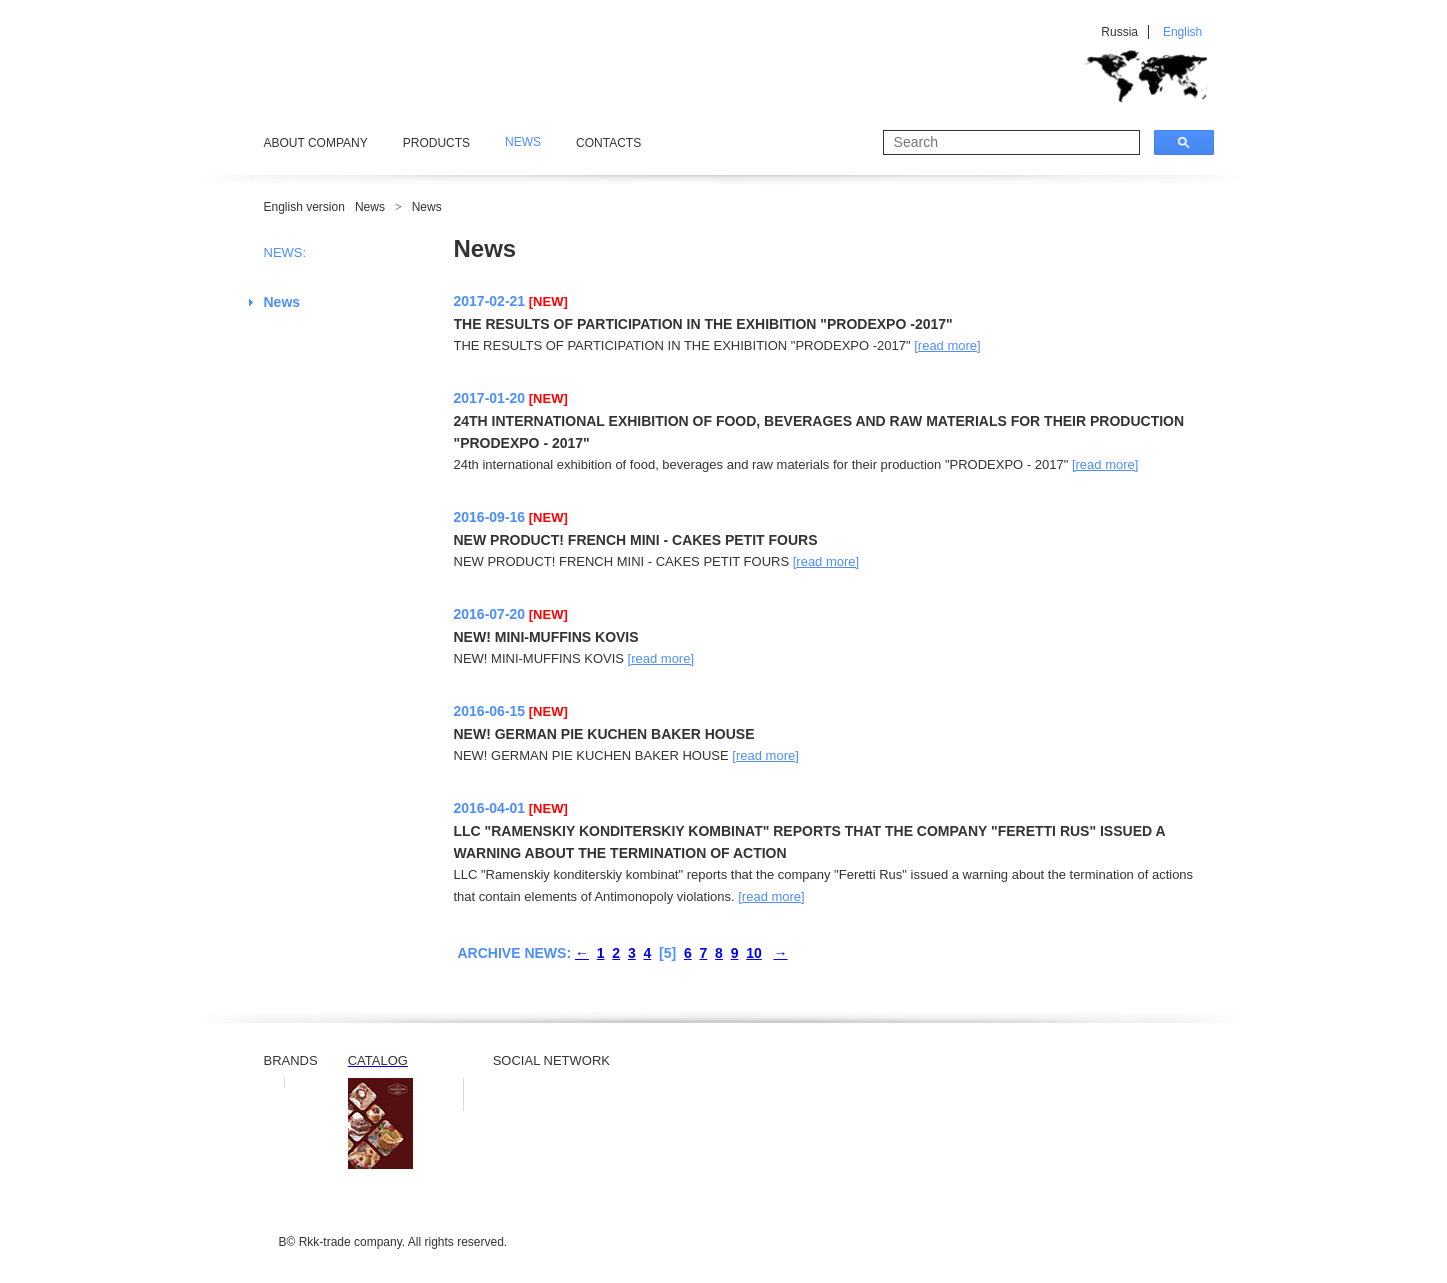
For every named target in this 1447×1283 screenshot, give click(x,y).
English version (304, 207)
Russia (1119, 32)
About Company (316, 143)
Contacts (608, 143)
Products (436, 143)
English (1182, 32)
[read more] (947, 345)
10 (754, 953)
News (370, 207)
